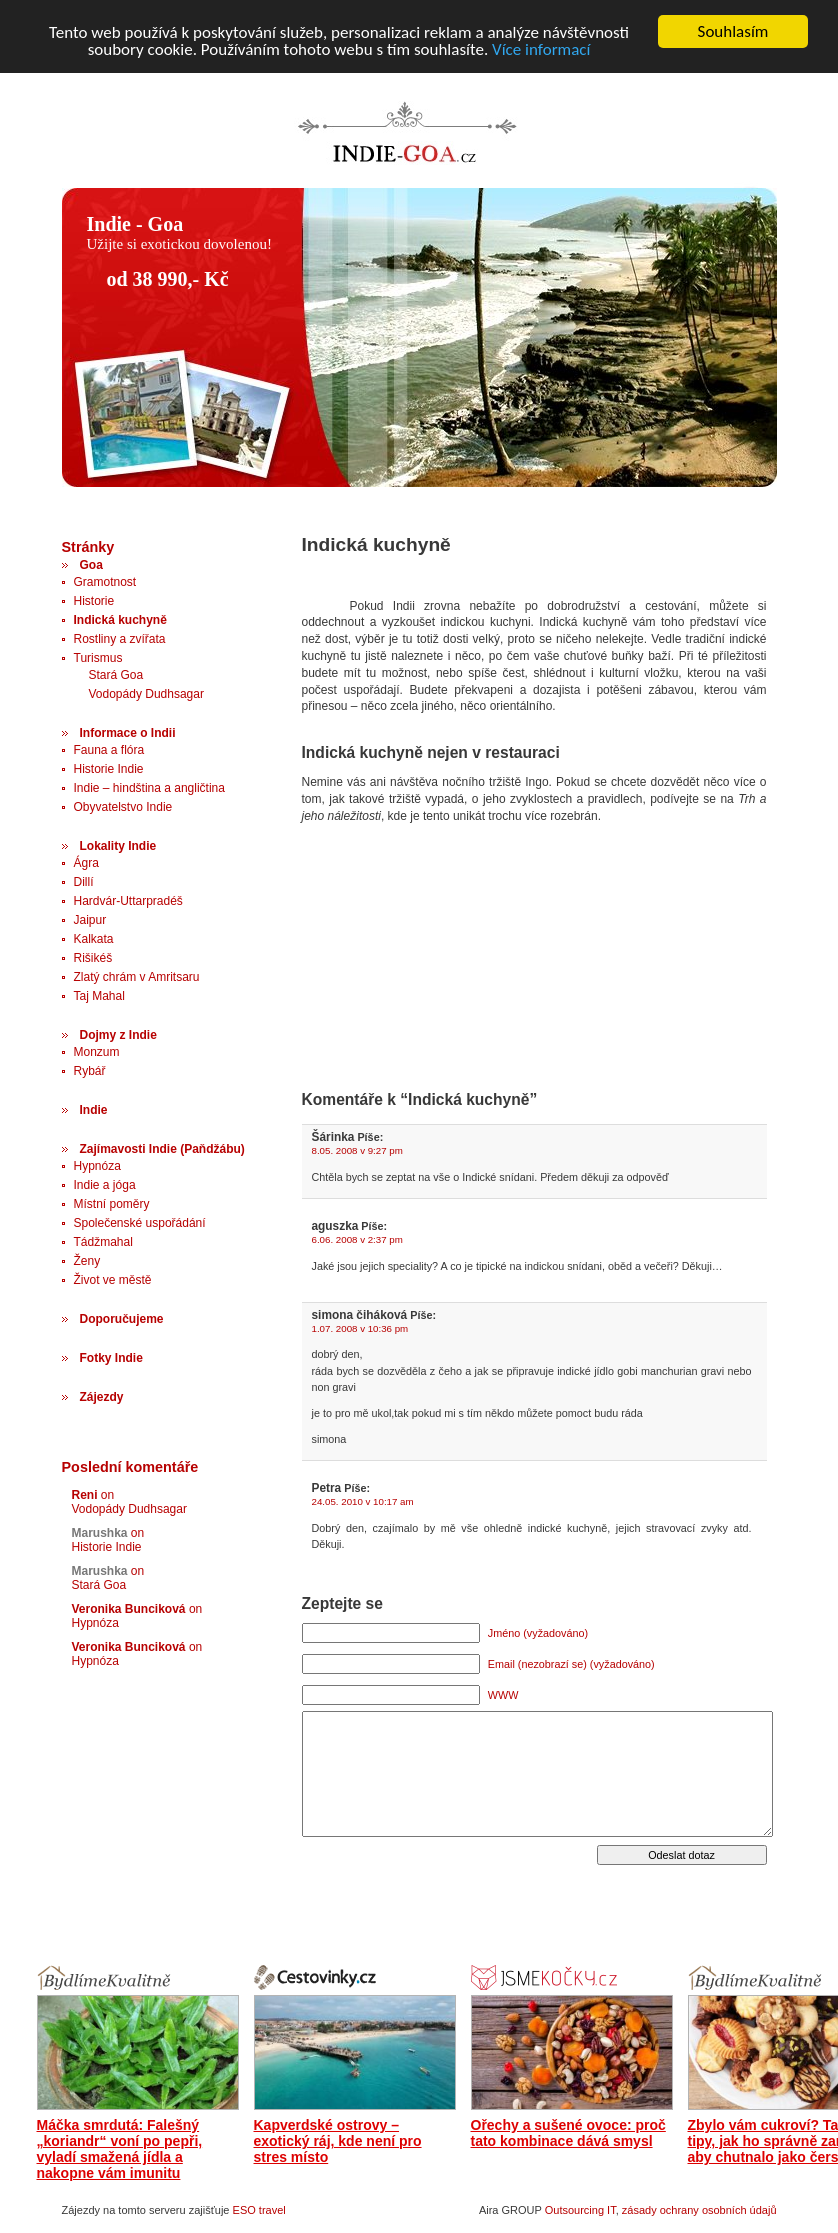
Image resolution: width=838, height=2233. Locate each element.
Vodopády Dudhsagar (146, 694)
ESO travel (259, 2210)
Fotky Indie (111, 1358)
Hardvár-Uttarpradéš (128, 901)
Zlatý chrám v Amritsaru (137, 977)
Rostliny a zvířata (120, 639)
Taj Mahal (99, 996)
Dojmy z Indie (118, 1035)
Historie (94, 601)
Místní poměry (112, 1204)
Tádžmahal (103, 1242)
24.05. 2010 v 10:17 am (363, 1501)
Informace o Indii (128, 733)
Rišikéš (93, 958)
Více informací (541, 49)
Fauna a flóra (109, 750)
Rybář (90, 1071)
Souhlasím (733, 31)
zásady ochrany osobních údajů (699, 2210)
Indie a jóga (105, 1185)
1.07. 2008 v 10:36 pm (360, 1328)
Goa (91, 565)
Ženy (87, 1261)
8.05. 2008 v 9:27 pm (357, 1150)
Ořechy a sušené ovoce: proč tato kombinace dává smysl (568, 2133)
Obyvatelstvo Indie (123, 807)
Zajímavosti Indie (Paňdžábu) (162, 1149)
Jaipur (90, 920)
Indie (94, 1110)
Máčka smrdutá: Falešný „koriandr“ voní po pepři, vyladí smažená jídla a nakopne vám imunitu (120, 2149)
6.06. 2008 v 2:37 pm (357, 1239)
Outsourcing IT (580, 2210)
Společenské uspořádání (140, 1223)
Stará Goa (116, 675)
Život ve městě (113, 1280)
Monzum (97, 1052)
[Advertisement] (397, 911)
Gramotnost (105, 582)
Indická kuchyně (120, 620)
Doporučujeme (122, 1319)
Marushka (100, 1533)
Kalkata (94, 939)
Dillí (84, 882)
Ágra (86, 863)
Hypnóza (97, 1166)
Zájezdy (102, 1397)
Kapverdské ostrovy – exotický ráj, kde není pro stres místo (338, 2141)
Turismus (98, 658)
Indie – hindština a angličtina (149, 788)
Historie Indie (109, 769)
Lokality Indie (118, 846)
